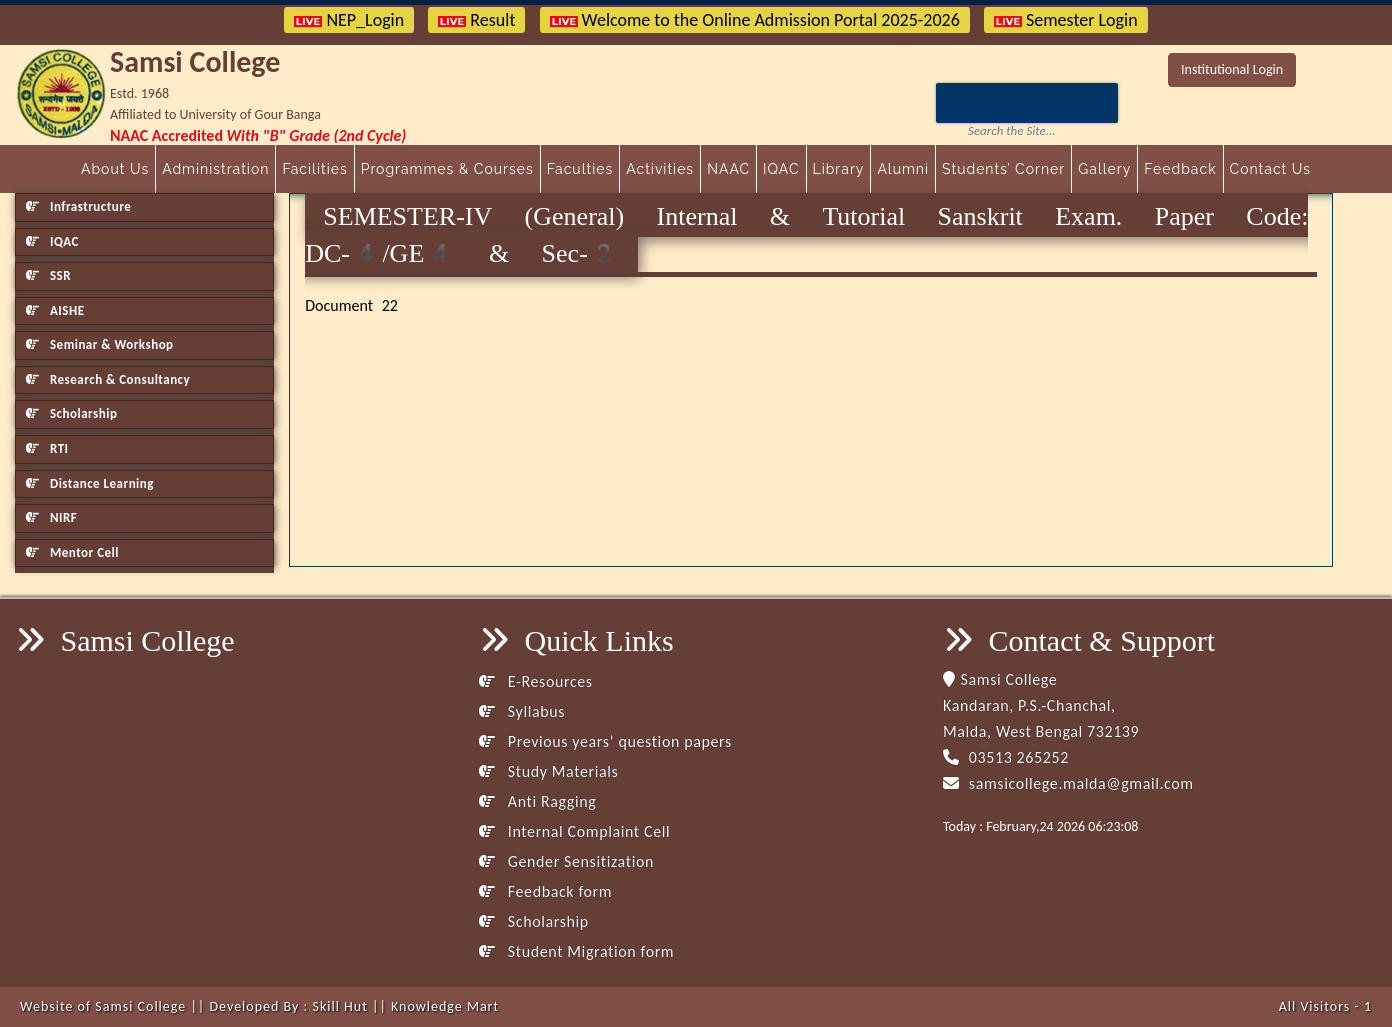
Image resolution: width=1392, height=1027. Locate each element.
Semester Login (1066, 20)
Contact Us (1270, 169)
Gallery (1104, 169)
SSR (48, 275)
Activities (660, 169)
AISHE (55, 310)
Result (476, 20)
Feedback (1180, 169)
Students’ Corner (1003, 169)
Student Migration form (576, 951)
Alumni (903, 169)
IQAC (781, 169)
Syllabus (522, 711)
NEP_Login (349, 20)
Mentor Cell (72, 552)
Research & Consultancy (108, 379)
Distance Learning (90, 483)
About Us (115, 169)
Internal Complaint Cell (574, 831)
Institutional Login (1232, 69)
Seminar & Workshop (100, 344)
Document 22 (351, 305)
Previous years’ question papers (605, 741)
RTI (47, 448)
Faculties (580, 169)
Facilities (314, 169)
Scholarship (71, 413)
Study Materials (548, 771)
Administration (215, 169)
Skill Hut (339, 1006)
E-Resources (536, 681)
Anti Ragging (537, 801)
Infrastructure (78, 206)
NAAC (728, 169)
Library (839, 169)
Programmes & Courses (447, 169)
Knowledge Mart (445, 1006)
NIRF (51, 517)
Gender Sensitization (566, 861)
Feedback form (545, 891)
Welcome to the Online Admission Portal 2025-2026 (755, 20)
